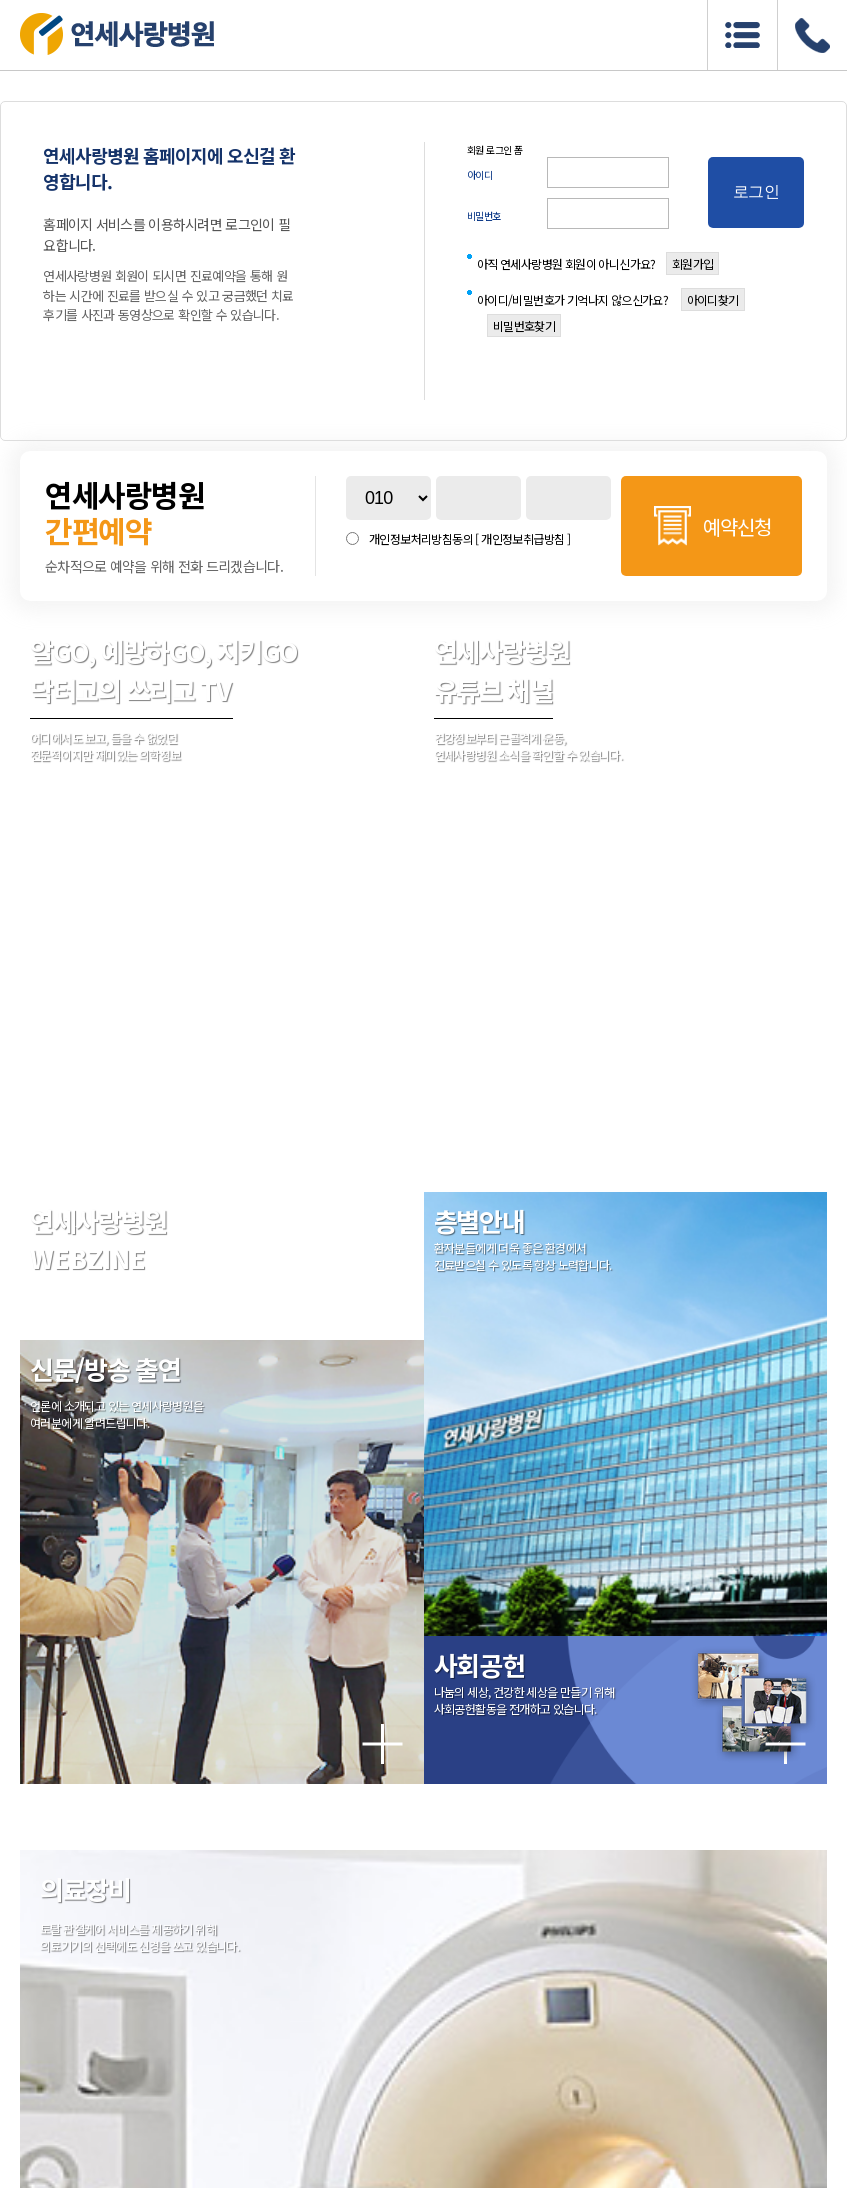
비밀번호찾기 (524, 325)
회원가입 (693, 263)
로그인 (756, 191)
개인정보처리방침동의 (469, 538)
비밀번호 (484, 215)
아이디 (480, 174)
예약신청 (737, 526)
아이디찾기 (713, 299)
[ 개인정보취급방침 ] (522, 538)
